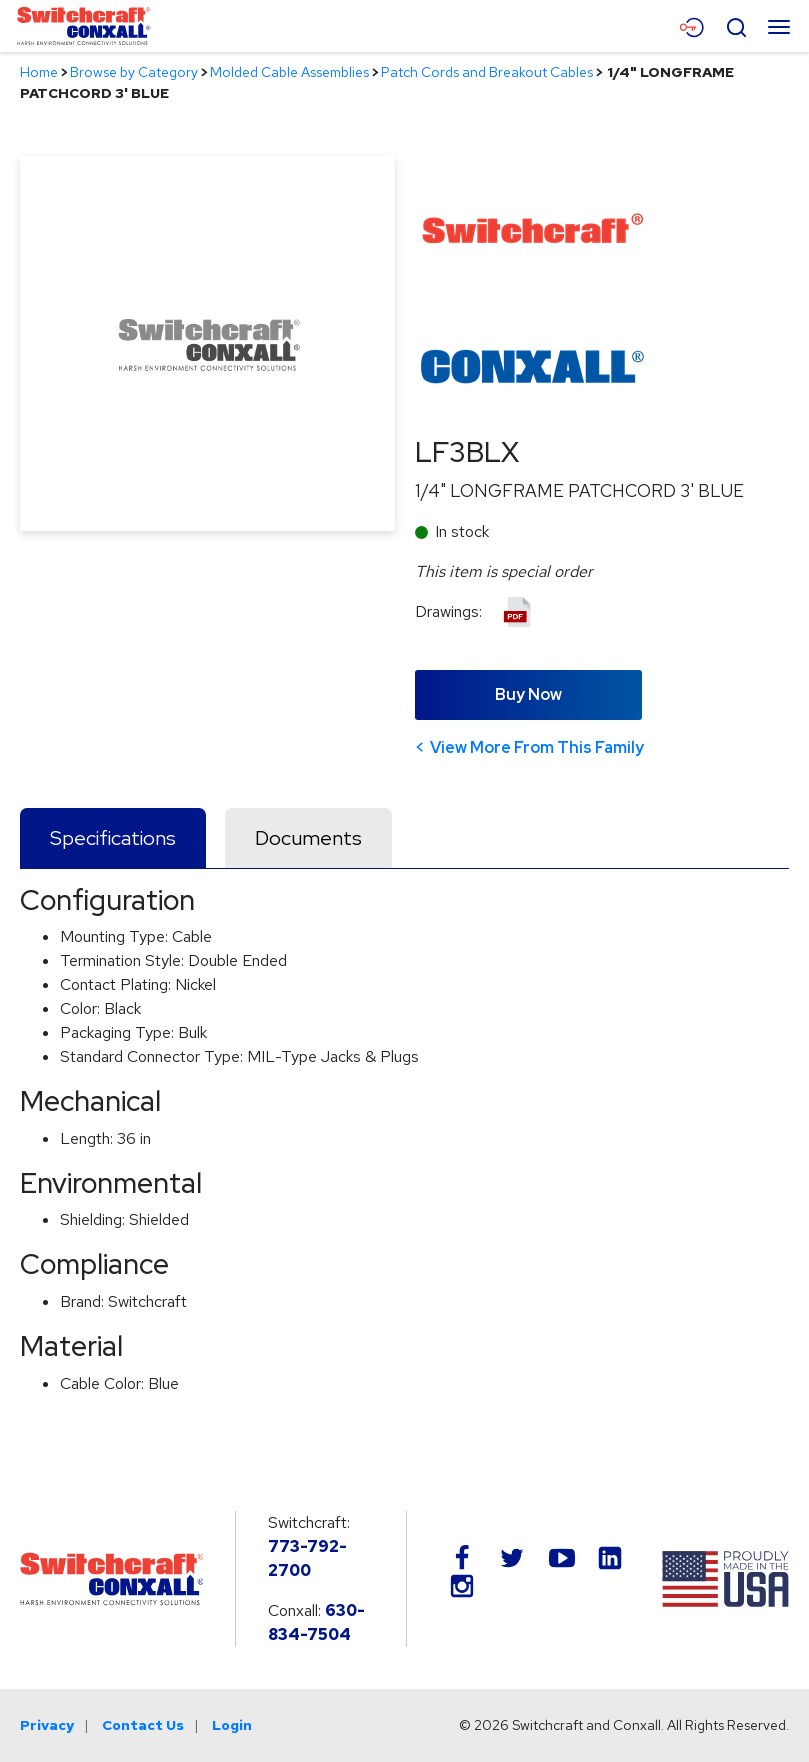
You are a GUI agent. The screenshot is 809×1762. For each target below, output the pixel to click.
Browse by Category (134, 72)
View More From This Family (537, 747)
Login (232, 1725)
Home (39, 72)
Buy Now (528, 694)
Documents (308, 838)
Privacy (47, 1725)
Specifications (113, 838)
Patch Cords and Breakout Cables (487, 72)
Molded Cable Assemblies (289, 72)
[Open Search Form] (736, 25)
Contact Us (143, 1725)
